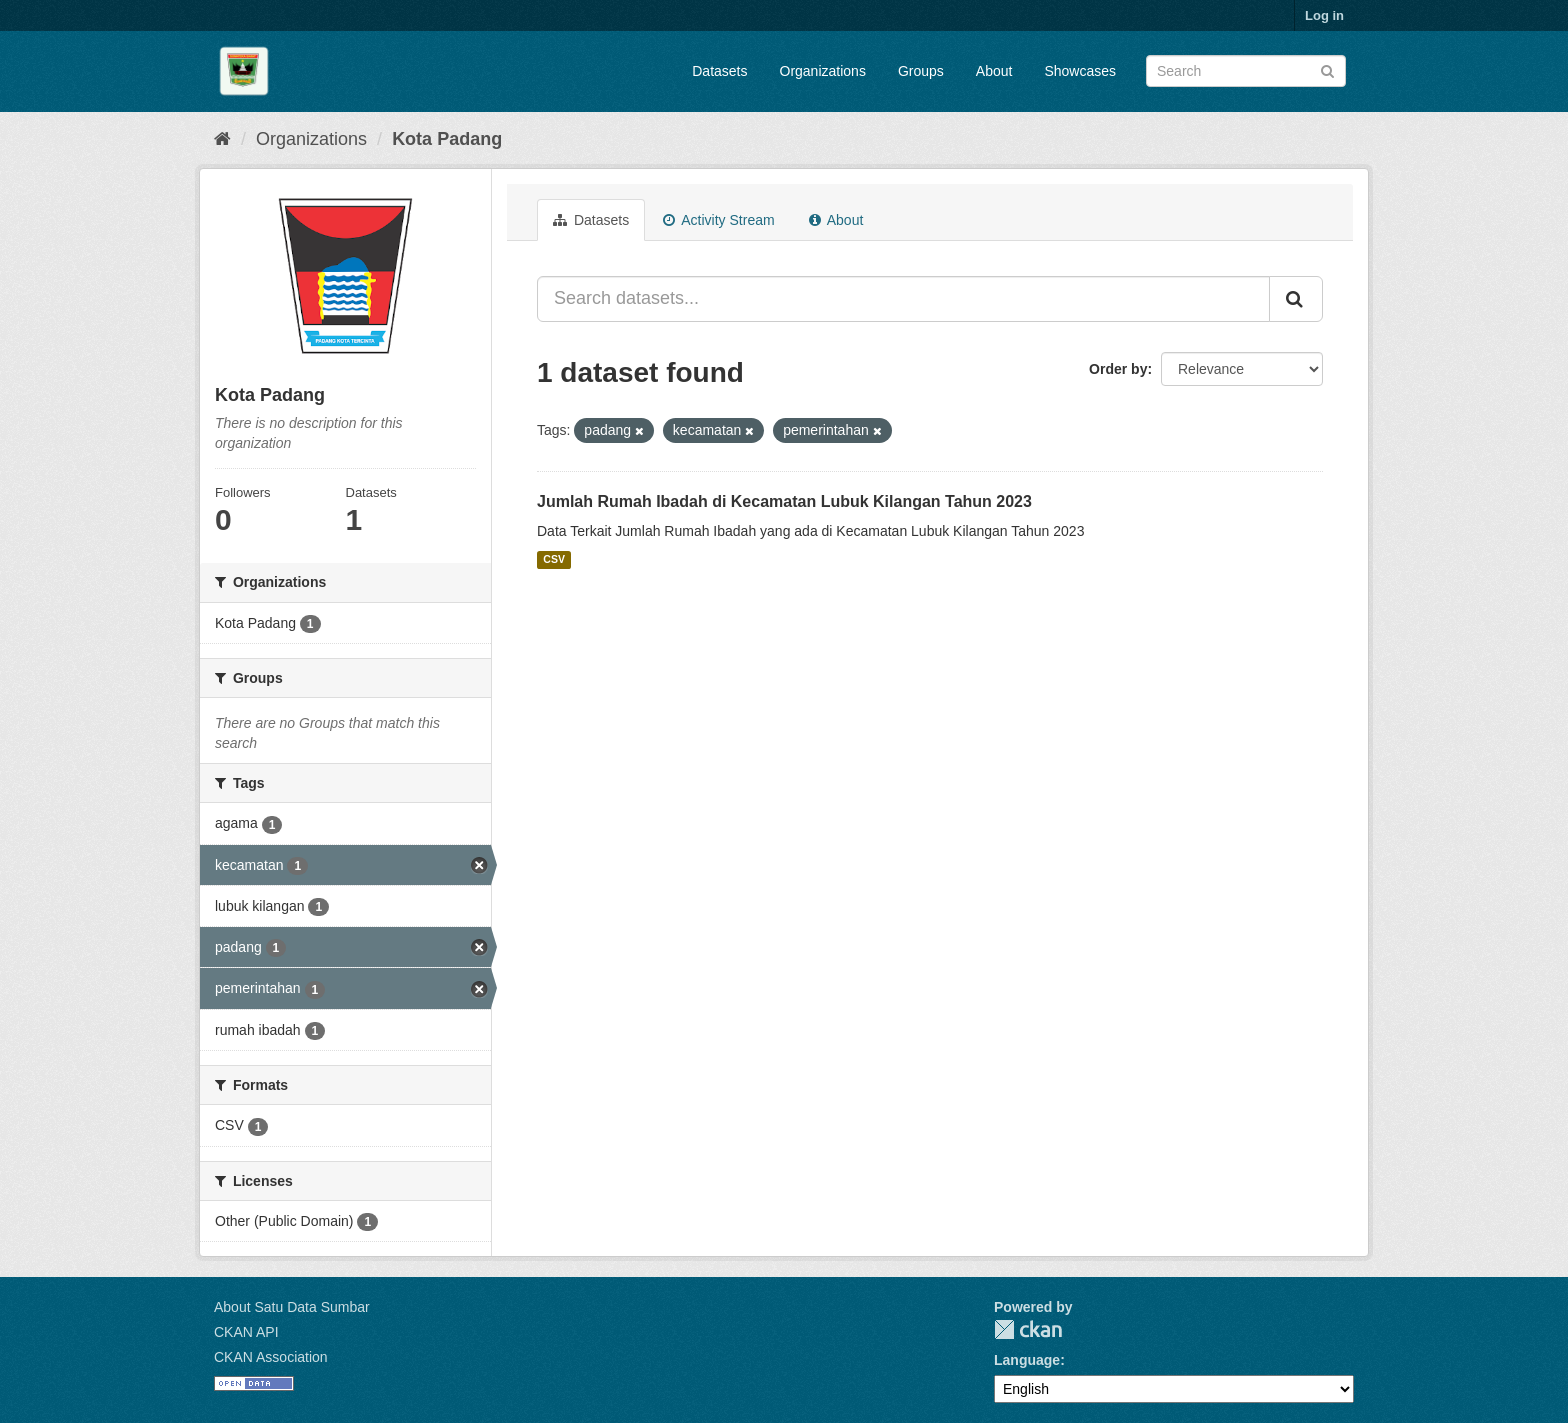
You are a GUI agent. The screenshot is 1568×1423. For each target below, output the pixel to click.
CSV (554, 560)
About (994, 71)
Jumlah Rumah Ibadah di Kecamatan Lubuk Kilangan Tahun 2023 (784, 501)
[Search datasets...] (903, 299)
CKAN (1028, 1329)
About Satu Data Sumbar (292, 1307)
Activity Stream (718, 220)
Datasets (719, 71)
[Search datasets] (1246, 71)
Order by (1118, 369)
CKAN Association (271, 1357)
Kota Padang (447, 139)
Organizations (823, 71)
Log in (1324, 15)
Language (1027, 1360)
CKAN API (246, 1332)
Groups (921, 71)
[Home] (222, 139)
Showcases (1080, 71)
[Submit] (1327, 69)
